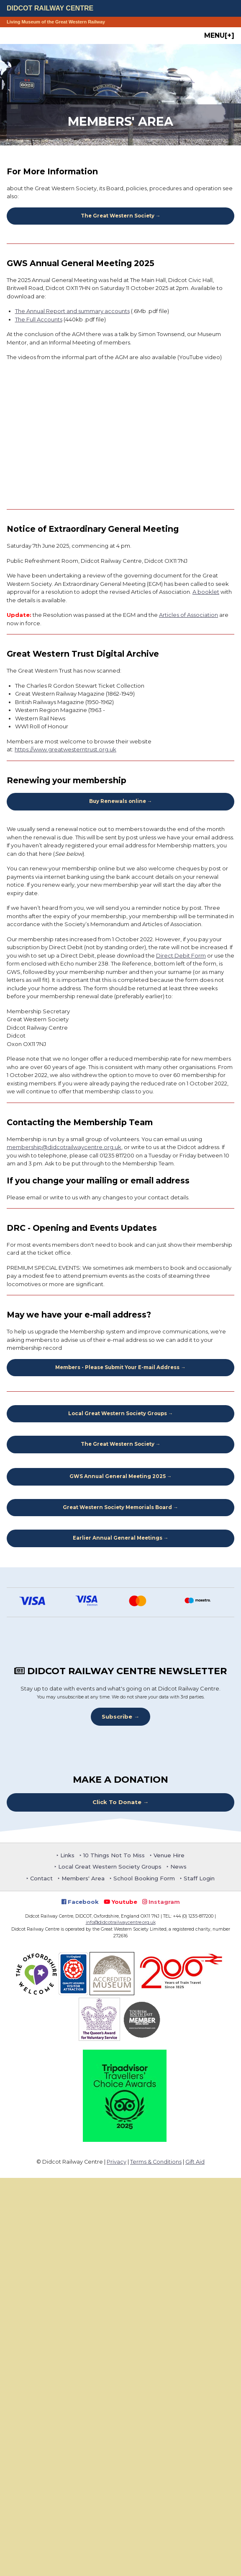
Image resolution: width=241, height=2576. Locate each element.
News (178, 1866)
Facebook (80, 1901)
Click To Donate (116, 1802)
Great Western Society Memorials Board (117, 1507)
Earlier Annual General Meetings (117, 1538)
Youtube (120, 1901)
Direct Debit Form (181, 955)
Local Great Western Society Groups (117, 1413)
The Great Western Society (117, 216)
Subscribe (117, 1716)
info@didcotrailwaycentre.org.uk (121, 1922)
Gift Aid (195, 2162)
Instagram (161, 1901)
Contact (41, 1878)
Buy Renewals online (117, 801)
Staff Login (199, 1878)
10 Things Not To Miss (114, 1855)
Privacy (116, 2162)
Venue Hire (169, 1855)
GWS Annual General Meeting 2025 (117, 1476)
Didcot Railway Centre (50, 8)
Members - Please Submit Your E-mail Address (117, 1367)
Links (67, 1855)
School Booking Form (144, 1878)
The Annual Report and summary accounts (72, 311)
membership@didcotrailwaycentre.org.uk (64, 1147)
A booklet (205, 591)
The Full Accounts (38, 319)
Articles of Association (188, 614)
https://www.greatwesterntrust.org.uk (65, 749)
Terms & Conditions (156, 2162)
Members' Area (83, 1878)
